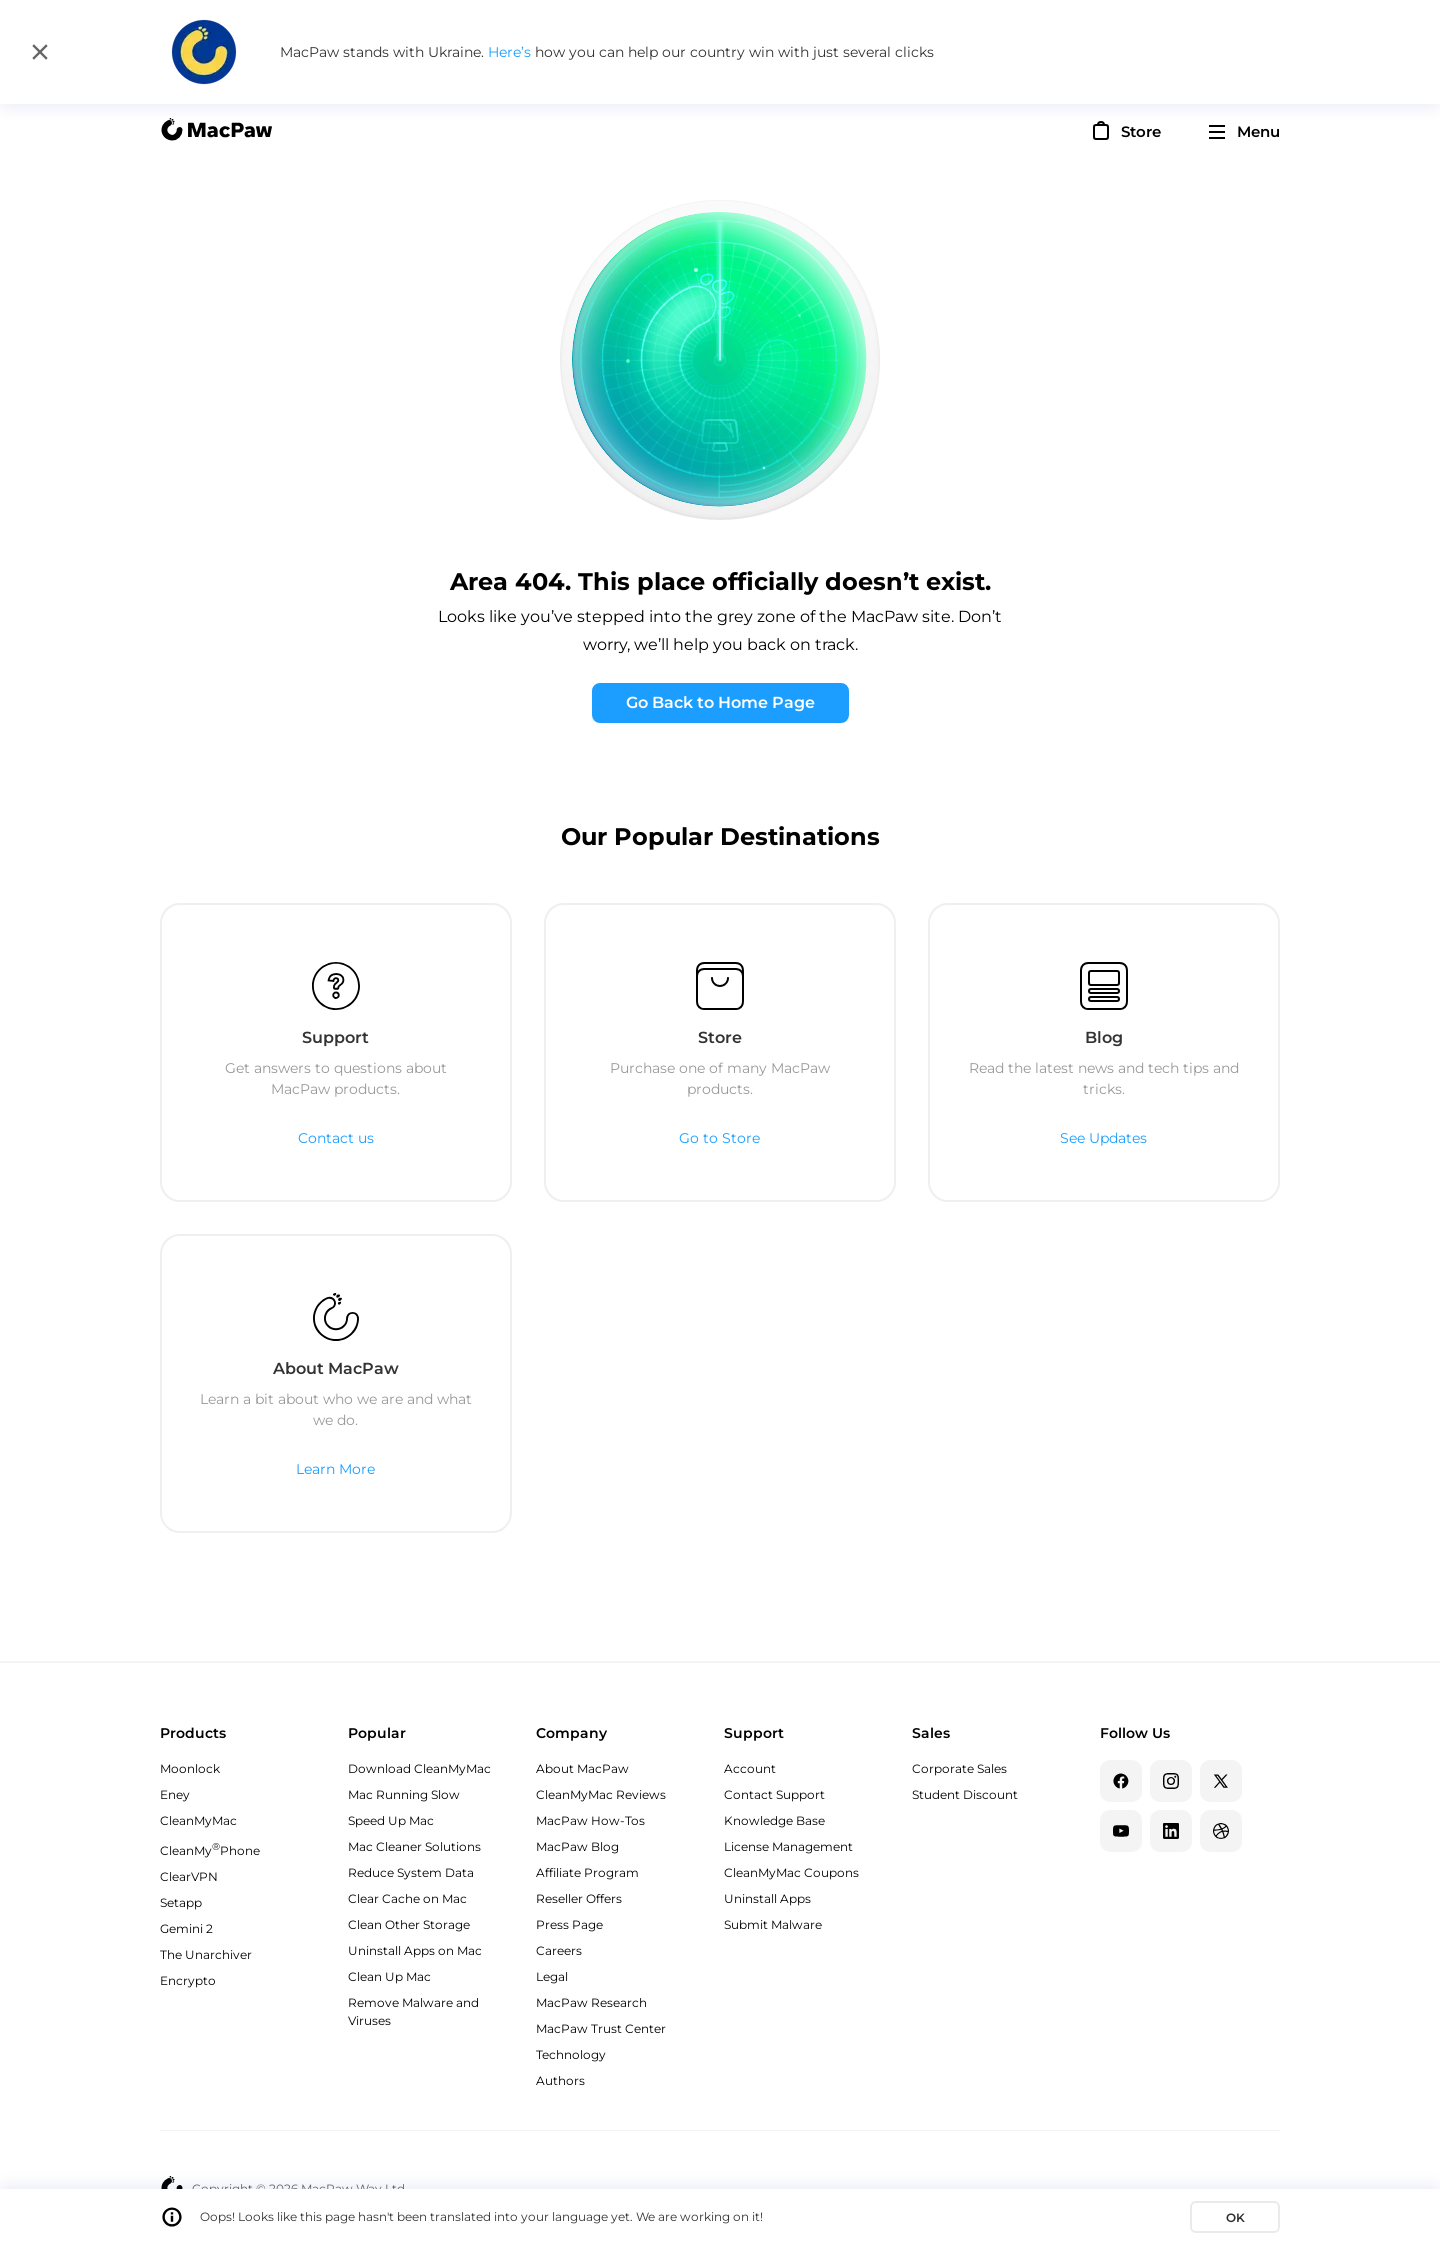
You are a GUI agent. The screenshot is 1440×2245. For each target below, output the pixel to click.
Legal (552, 1976)
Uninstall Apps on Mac (415, 1950)
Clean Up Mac (389, 1976)
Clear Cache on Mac (407, 1898)
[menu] (1244, 132)
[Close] (40, 52)
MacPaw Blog (577, 1846)
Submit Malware (773, 1924)
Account (750, 1768)
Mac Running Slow (404, 1794)
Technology (571, 2054)
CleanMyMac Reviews (601, 1794)
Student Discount (965, 1794)
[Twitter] (1221, 1781)
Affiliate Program (587, 1872)
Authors (560, 2080)
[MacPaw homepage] (216, 132)
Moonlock (190, 1768)
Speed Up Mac (391, 1820)
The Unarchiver (206, 1954)
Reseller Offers (579, 1898)
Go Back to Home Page (720, 702)
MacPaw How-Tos (590, 1820)
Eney (175, 1794)
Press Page (569, 1924)
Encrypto (188, 1980)
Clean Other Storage (409, 1924)
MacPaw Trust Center (601, 2028)
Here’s (511, 52)
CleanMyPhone (210, 1850)
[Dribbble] (1221, 1831)
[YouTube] (1121, 1831)
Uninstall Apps (767, 1898)
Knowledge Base (774, 1820)
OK (1235, 2217)
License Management (788, 1846)
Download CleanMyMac (419, 1768)
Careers (559, 1950)
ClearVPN (189, 1876)
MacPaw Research (591, 2002)
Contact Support (774, 1794)
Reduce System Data (411, 1872)
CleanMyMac (198, 1820)
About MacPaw (582, 1768)
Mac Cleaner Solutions (414, 1846)
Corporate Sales (959, 1768)
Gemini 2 (186, 1928)
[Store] (1125, 130)
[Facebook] (1121, 1781)
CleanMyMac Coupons (791, 1872)
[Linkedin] (1171, 1831)
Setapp (181, 1902)
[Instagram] (1171, 1781)
